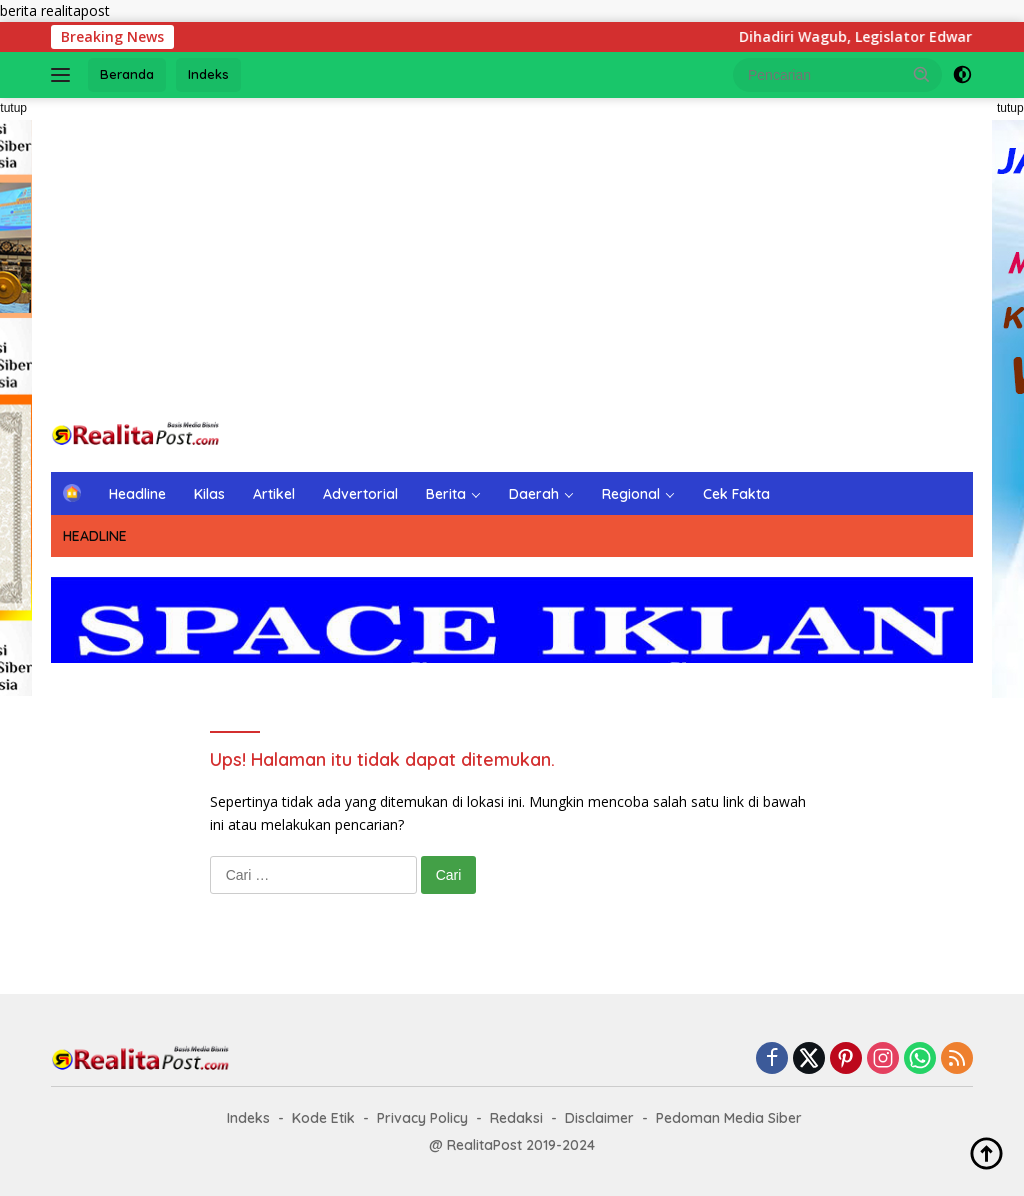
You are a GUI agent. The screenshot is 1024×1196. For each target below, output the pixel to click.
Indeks (208, 74)
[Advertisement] (512, 258)
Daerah (534, 494)
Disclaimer (599, 1118)
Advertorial (360, 494)
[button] (922, 74)
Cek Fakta (736, 494)
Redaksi (516, 1118)
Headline (137, 494)
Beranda (127, 74)
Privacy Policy (422, 1118)
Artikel (274, 494)
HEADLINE (95, 536)
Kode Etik (323, 1118)
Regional (631, 494)
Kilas (209, 494)
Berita (446, 494)
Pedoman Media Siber (729, 1118)
